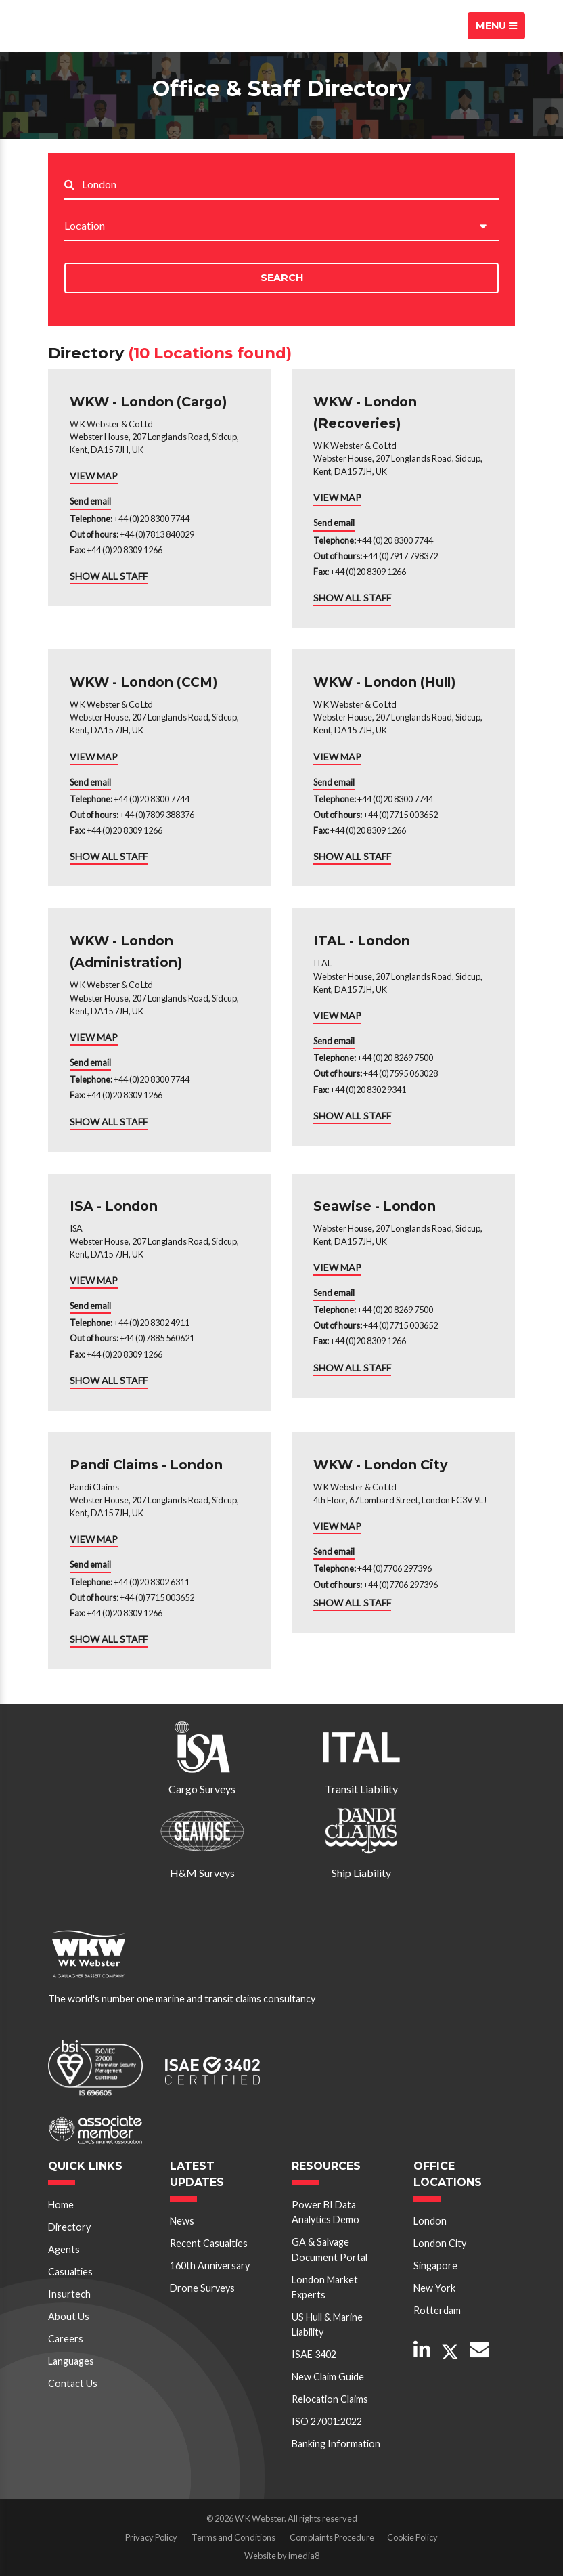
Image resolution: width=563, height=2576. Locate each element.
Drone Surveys (202, 2288)
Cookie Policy (412, 2537)
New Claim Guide (328, 2376)
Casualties (70, 2271)
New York (434, 2288)
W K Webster (85, 25)
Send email (90, 501)
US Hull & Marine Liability (327, 2324)
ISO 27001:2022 (327, 2421)
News (182, 2221)
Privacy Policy (151, 2537)
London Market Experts (325, 2287)
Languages (71, 2361)
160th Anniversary (210, 2265)
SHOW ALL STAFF (109, 576)
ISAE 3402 (314, 2354)
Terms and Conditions (233, 2537)
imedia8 (303, 2555)
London (430, 2221)
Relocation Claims (330, 2399)
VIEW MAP (94, 475)
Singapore (435, 2265)
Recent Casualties (209, 2243)
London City (439, 2243)
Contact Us (72, 2383)
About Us (68, 2316)
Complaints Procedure (332, 2537)
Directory (69, 2227)
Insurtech (69, 2294)
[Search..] (290, 184)
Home (61, 2204)
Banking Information (336, 2443)
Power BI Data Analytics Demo (325, 2212)
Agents (64, 2249)
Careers (65, 2338)
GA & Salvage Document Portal (329, 2249)
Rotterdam (437, 2310)
